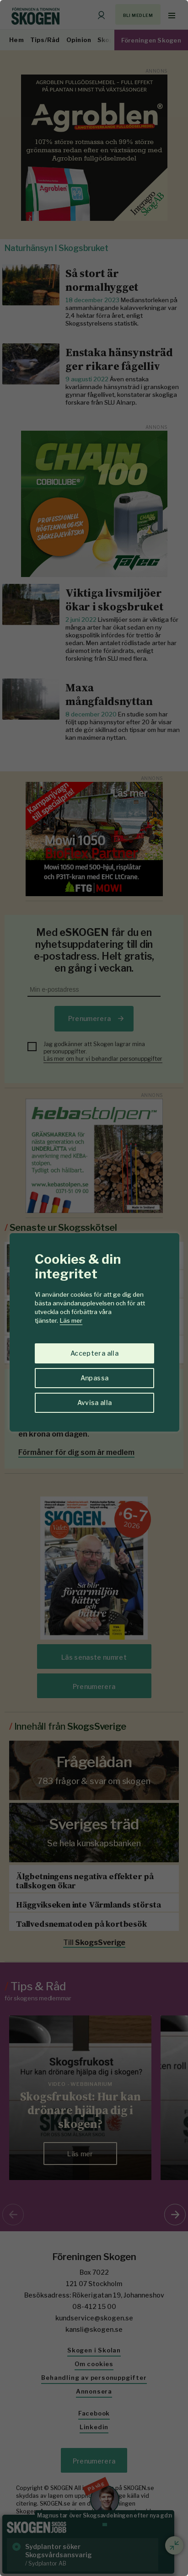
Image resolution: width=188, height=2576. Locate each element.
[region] (94, 1288)
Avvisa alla (94, 1402)
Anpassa (94, 1378)
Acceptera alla (94, 1353)
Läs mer (71, 1320)
